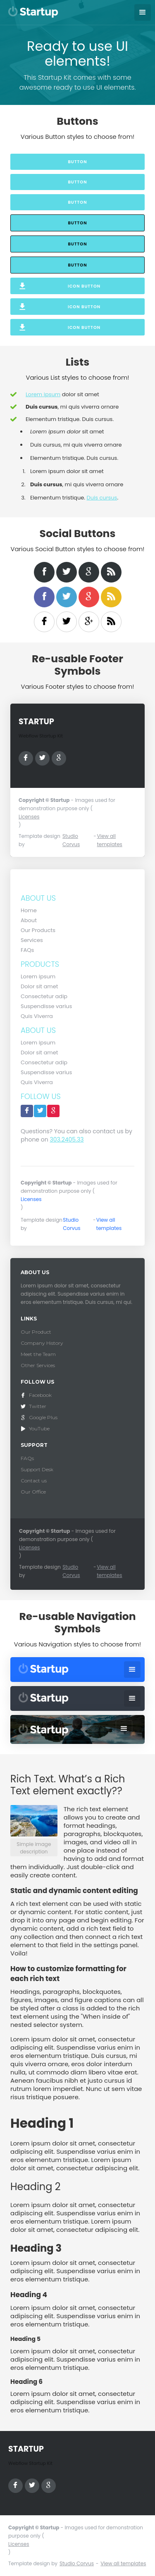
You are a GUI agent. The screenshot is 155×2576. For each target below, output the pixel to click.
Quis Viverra (37, 1016)
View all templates (109, 840)
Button (77, 162)
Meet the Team (38, 1354)
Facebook (40, 1395)
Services (32, 940)
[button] (142, 12)
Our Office (33, 1492)
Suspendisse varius (46, 1006)
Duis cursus (101, 498)
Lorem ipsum (43, 394)
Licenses (29, 816)
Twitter (37, 1406)
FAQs (27, 950)
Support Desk (37, 1469)
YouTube (39, 1428)
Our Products (38, 930)
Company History (42, 1343)
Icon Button (84, 286)
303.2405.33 (66, 1139)
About (29, 920)
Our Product (36, 1332)
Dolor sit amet (39, 986)
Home (29, 910)
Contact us (34, 1480)
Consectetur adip (44, 996)
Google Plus (43, 1417)
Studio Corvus (71, 840)
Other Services (38, 1365)
